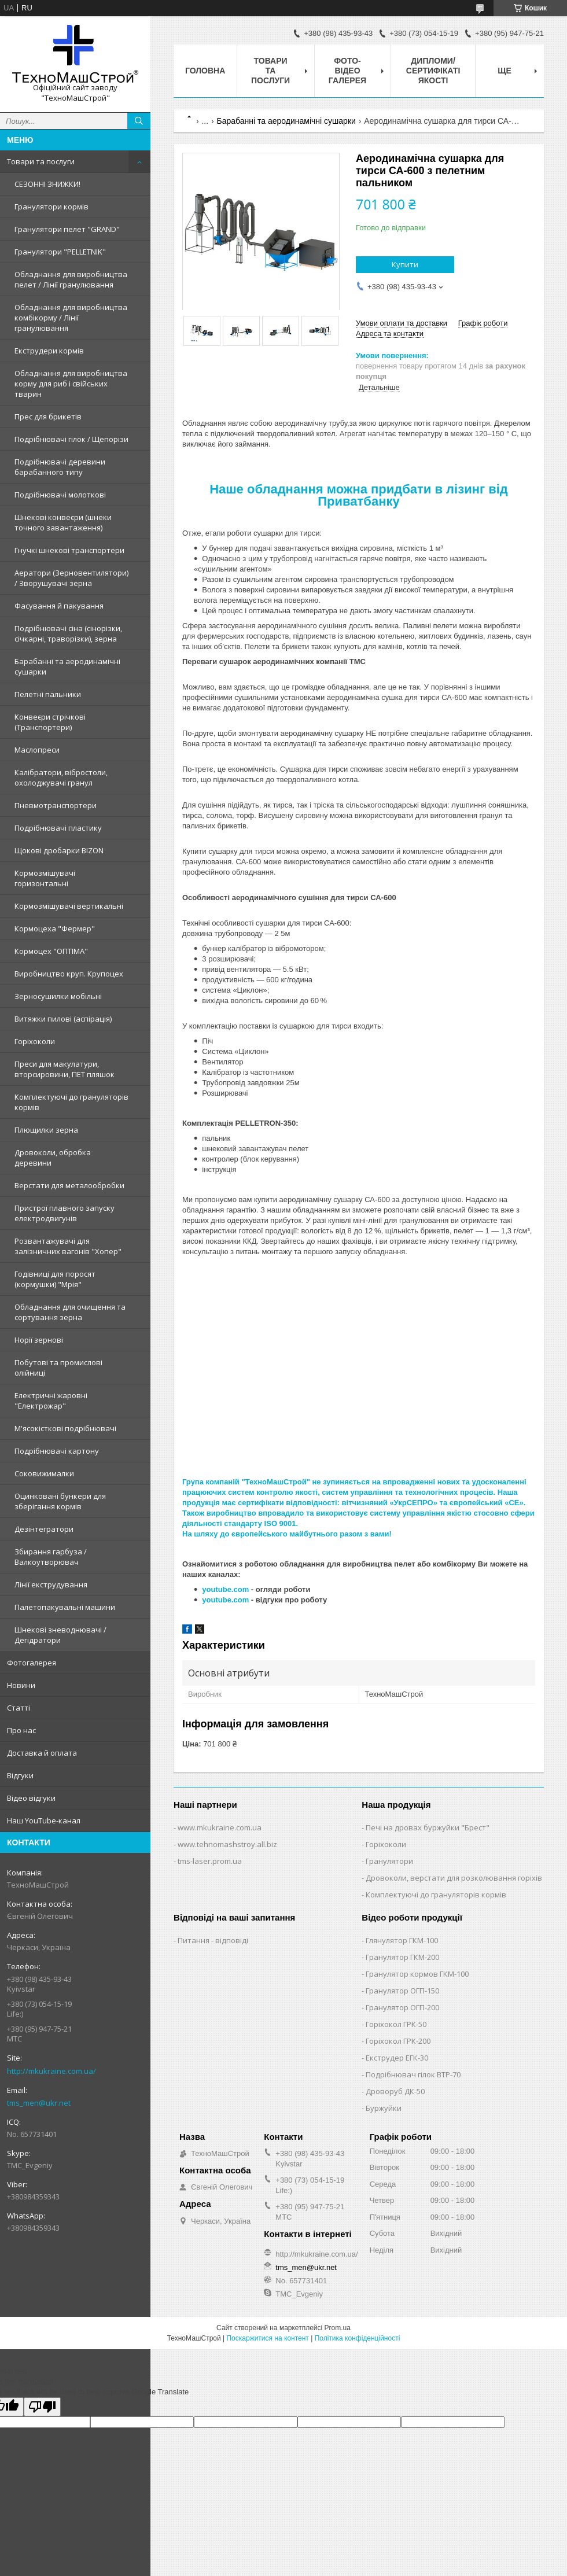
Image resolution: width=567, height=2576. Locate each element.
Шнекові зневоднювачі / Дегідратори (60, 1634)
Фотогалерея (31, 1662)
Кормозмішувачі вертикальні (68, 906)
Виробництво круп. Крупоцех (68, 973)
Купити (405, 264)
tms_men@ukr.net (39, 2103)
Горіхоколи (34, 1041)
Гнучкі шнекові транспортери (69, 550)
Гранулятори (389, 1861)
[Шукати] (138, 121)
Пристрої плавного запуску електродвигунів (64, 1213)
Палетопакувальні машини (64, 1607)
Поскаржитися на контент (267, 2338)
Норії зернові (38, 1340)
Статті (18, 1707)
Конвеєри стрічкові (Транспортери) (50, 722)
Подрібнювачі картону (56, 1451)
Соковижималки (44, 1473)
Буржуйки (384, 2108)
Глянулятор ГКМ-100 (402, 1940)
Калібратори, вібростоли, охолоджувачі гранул (61, 777)
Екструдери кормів (49, 350)
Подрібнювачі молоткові (60, 494)
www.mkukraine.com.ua (220, 1827)
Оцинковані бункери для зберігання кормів (60, 1501)
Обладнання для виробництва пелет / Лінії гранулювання (70, 279)
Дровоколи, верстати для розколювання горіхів (454, 1878)
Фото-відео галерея (347, 70)
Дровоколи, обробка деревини (52, 1157)
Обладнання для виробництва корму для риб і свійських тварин (70, 383)
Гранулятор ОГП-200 (402, 2007)
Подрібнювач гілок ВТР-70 (413, 2074)
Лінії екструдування (50, 1584)
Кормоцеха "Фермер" (54, 928)
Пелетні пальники (47, 694)
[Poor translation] (42, 2406)
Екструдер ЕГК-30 (397, 2057)
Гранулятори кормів (51, 206)
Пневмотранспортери (55, 805)
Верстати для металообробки (69, 1185)
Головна (205, 70)
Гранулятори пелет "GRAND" (67, 229)
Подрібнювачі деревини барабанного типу (59, 466)
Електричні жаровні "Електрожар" (50, 1400)
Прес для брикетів (48, 416)
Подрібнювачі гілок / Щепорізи (71, 439)
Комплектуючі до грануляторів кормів (71, 1102)
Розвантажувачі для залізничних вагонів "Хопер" (68, 1246)
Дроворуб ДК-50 (395, 2091)
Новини (21, 1685)
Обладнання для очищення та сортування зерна (70, 1312)
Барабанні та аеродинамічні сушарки (67, 666)
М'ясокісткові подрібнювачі (65, 1428)
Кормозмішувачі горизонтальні (44, 878)
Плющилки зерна (46, 1130)
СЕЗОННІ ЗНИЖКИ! (47, 184)
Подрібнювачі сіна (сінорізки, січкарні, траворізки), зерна (68, 633)
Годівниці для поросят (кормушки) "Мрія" (54, 1279)
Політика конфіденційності (357, 2338)
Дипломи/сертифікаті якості (433, 70)
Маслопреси (37, 750)
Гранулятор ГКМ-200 (402, 1957)
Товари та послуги (41, 161)
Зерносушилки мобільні (58, 996)
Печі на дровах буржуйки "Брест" (427, 1827)
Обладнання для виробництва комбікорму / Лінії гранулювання (70, 317)
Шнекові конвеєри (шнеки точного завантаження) (63, 522)
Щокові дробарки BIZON (59, 850)
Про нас (21, 1730)
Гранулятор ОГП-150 (402, 1990)
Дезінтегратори (43, 1529)
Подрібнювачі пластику (58, 828)
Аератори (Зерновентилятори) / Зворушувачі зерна (71, 577)
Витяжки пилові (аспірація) (63, 1019)
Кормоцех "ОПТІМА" (51, 951)
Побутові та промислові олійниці (58, 1367)
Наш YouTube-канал (43, 1820)
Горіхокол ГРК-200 (398, 2041)
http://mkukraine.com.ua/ (51, 2071)
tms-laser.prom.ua (210, 1861)
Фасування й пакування (59, 605)
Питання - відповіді (213, 1940)
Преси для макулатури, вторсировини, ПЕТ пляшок (64, 1069)
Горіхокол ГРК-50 (396, 2024)
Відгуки (20, 1775)
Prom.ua (338, 2328)
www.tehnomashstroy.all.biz (227, 1844)
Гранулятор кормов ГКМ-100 (417, 1974)
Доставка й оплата (42, 1753)
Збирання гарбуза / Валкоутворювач (50, 1556)
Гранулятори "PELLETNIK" (60, 251)
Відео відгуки (31, 1798)
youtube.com (225, 1589)
